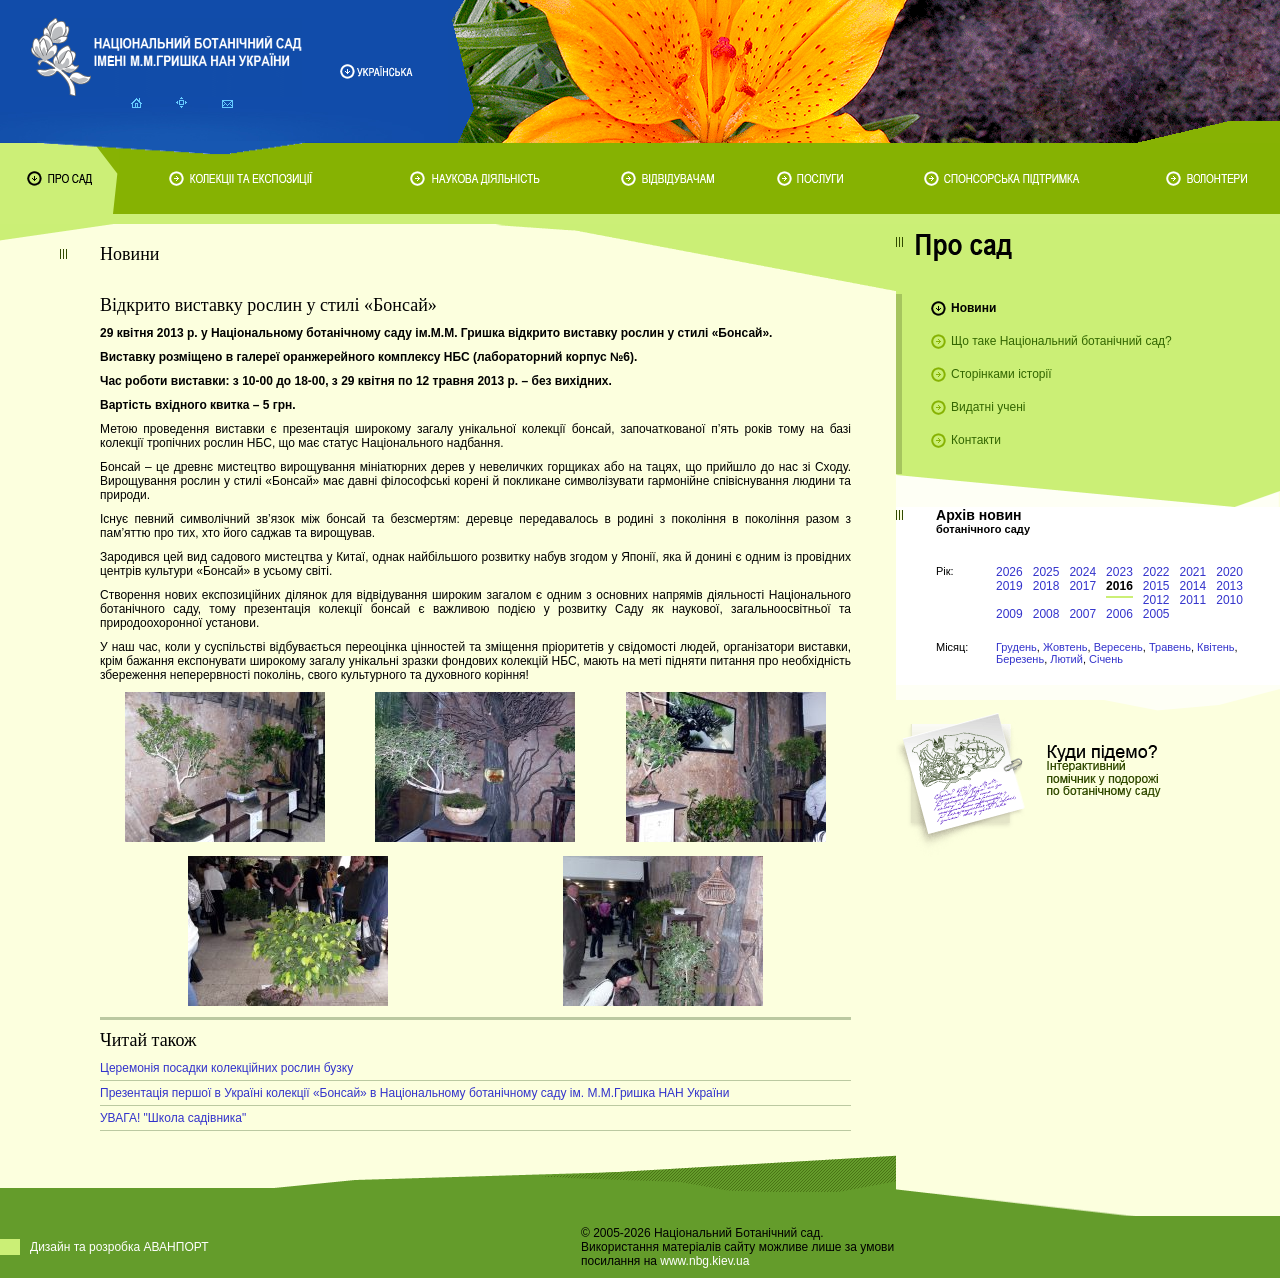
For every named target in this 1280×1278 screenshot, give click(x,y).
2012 (1156, 600)
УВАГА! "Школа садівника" (173, 1118)
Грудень (1016, 647)
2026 (1009, 572)
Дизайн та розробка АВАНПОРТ (119, 1247)
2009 (1009, 614)
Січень (1106, 659)
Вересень (1118, 647)
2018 (1046, 586)
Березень (1020, 659)
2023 (1119, 572)
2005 (1156, 614)
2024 (1082, 572)
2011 (1193, 600)
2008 (1046, 614)
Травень (1170, 647)
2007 (1082, 614)
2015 (1156, 586)
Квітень (1216, 647)
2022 (1156, 572)
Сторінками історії (1001, 374)
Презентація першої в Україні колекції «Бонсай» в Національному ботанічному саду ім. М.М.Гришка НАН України (414, 1093)
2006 (1119, 614)
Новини (973, 308)
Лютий (1066, 659)
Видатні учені (988, 407)
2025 (1046, 572)
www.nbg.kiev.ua (704, 1261)
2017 (1082, 586)
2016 (1119, 586)
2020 (1229, 572)
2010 (1229, 600)
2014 (1193, 586)
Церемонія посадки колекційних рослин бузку (226, 1068)
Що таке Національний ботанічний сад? (1061, 341)
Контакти (976, 440)
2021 (1193, 572)
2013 (1229, 586)
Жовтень (1065, 647)
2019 (1009, 586)
